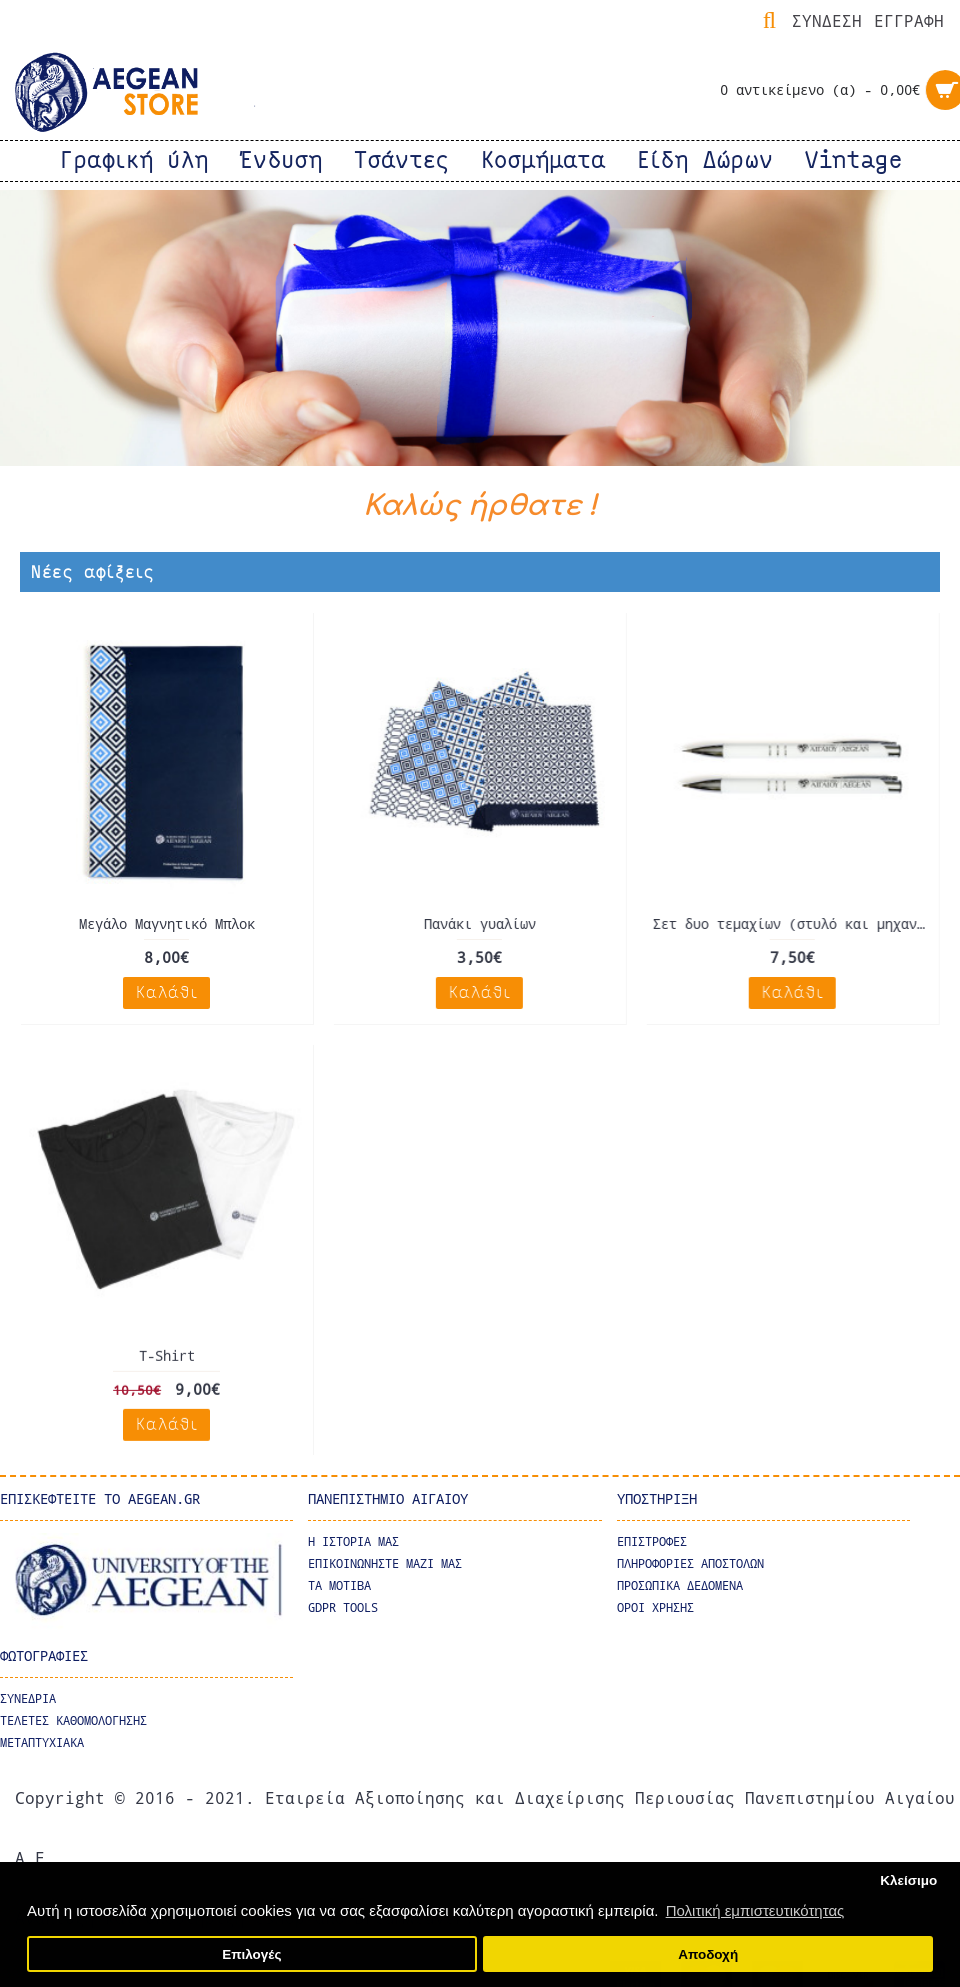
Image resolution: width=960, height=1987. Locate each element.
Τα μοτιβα (339, 1584)
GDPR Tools (343, 1606)
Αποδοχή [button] (708, 1954)
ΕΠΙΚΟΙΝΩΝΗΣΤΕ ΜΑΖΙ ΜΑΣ (385, 1562)
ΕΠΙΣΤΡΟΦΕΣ (652, 1540)
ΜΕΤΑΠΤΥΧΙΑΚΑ (42, 1740)
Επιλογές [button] (251, 1954)
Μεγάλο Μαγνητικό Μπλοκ (167, 923)
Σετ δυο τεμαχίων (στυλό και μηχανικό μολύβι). (794, 923)
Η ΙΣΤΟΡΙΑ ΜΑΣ (353, 1540)
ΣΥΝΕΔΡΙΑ (28, 1696)
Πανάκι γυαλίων (479, 923)
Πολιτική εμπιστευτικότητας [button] (755, 1910)
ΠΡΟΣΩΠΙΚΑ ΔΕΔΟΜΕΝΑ (680, 1584)
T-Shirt (167, 1354)
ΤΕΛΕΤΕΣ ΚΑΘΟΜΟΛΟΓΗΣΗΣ (73, 1718)
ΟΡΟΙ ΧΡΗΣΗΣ (655, 1606)
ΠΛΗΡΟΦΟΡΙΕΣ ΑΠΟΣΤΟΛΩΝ (690, 1562)
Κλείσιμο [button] (908, 1880)
